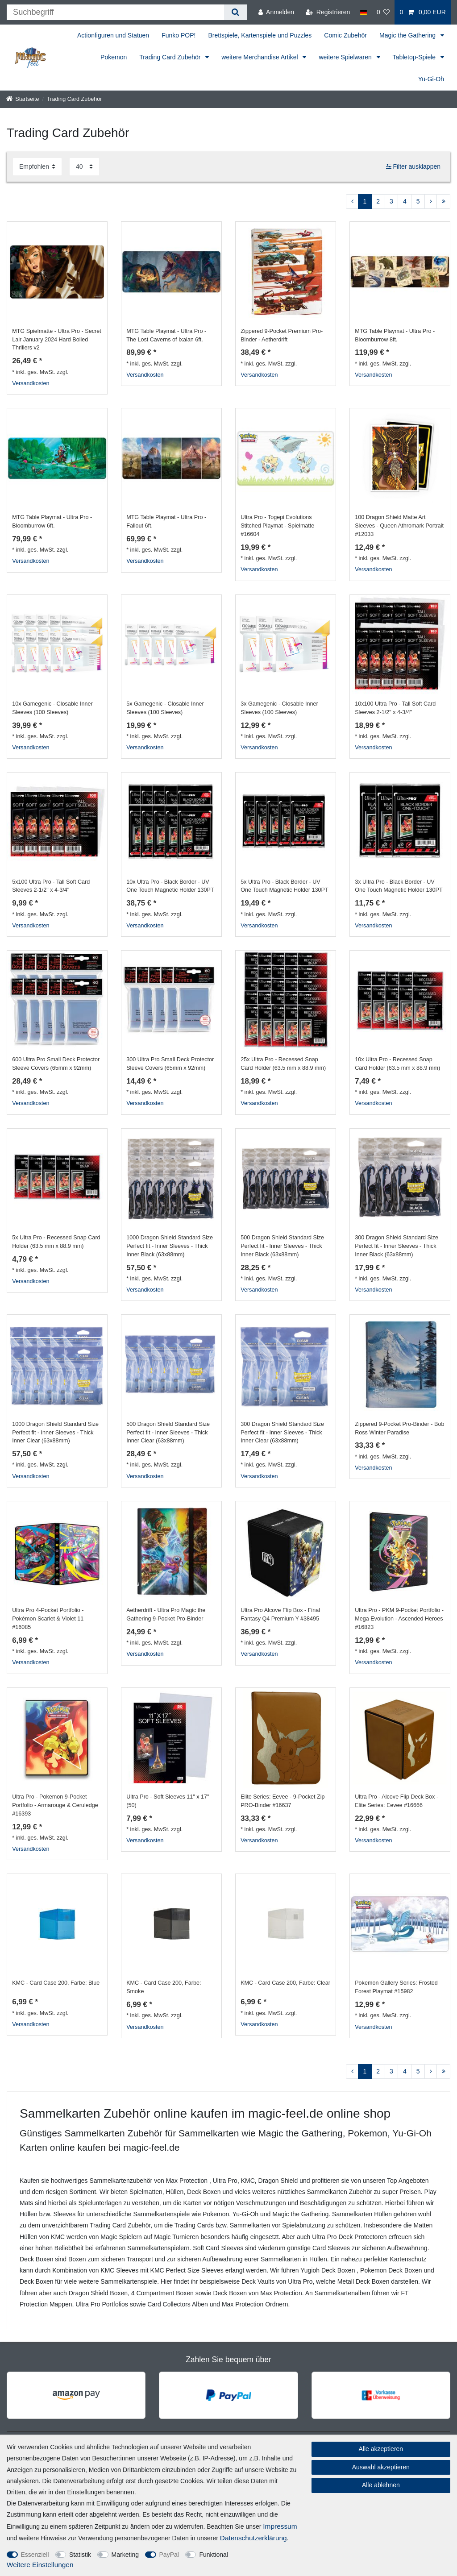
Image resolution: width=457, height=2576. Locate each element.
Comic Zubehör (345, 35)
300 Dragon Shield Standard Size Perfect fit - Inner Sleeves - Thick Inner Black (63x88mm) (396, 1246)
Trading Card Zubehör (170, 57)
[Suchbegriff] (115, 12)
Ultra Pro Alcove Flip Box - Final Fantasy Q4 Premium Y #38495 (280, 1614)
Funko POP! (178, 35)
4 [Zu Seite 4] (405, 201)
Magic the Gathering (408, 35)
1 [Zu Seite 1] (365, 201)
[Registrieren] (328, 12)
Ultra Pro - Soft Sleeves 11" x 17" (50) (167, 1801)
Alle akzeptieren (381, 2448)
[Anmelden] (276, 12)
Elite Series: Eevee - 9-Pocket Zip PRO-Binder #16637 (282, 1801)
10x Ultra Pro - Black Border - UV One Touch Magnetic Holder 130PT (170, 886)
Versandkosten (30, 383)
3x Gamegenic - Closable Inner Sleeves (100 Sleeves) (279, 708)
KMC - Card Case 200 (56, 1983)
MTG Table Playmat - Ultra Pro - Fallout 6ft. (166, 521)
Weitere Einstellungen (40, 2564)
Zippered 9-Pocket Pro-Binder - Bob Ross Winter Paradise (399, 1428)
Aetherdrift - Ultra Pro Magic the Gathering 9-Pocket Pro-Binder (165, 1614)
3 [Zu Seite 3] (391, 201)
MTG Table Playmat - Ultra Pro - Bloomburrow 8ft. (395, 335)
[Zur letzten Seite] (443, 201)
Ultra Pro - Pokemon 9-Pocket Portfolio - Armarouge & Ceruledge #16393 (55, 1805)
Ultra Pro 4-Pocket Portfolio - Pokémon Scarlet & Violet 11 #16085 (47, 1618)
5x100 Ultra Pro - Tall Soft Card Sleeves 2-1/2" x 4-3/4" (51, 886)
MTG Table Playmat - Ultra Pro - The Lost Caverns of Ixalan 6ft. (166, 335)
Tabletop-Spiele (415, 57)
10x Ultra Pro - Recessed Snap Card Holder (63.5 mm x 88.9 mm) (397, 1063)
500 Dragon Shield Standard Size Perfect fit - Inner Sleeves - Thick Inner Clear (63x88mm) (168, 1432)
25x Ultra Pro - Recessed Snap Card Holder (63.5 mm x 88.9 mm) (283, 1063)
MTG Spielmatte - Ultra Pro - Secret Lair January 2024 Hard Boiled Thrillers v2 (56, 339)
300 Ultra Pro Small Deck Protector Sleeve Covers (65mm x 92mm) (170, 1063)
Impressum (280, 2526)
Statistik (80, 2554)
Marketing (125, 2554)
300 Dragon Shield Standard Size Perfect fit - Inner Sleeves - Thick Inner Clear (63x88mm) (282, 1432)
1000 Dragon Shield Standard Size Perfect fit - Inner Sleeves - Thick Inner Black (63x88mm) (169, 1246)
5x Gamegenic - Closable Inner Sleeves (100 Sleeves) (165, 708)
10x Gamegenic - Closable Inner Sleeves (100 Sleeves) (52, 708)
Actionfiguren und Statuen (113, 35)
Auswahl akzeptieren (381, 2467)
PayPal (169, 2554)
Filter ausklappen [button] (413, 167)
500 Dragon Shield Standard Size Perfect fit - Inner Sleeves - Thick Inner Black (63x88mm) (282, 1246)
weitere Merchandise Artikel (260, 57)
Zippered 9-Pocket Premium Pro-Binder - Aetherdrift (282, 335)
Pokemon (113, 57)
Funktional (213, 2554)
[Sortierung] (37, 166)
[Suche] (235, 12)
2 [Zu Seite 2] (378, 201)
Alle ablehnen (381, 2485)
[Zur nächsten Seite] (430, 201)
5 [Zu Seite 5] (418, 201)
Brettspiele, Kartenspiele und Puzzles (260, 35)
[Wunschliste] (383, 12)
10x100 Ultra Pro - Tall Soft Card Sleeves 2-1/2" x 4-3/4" (395, 708)
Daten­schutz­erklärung (253, 2538)
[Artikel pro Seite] (84, 166)
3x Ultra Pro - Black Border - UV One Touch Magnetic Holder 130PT (398, 886)
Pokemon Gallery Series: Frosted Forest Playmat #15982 (396, 1987)
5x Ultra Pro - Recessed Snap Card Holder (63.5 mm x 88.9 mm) (56, 1241)
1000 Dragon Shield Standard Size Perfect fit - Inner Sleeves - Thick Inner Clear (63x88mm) (55, 1432)
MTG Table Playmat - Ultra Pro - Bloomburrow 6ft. (52, 521)
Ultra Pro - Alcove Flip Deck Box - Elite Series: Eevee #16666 (396, 1801)
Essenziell (35, 2554)
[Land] (363, 12)
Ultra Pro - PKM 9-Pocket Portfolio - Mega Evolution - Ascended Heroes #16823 (399, 1618)
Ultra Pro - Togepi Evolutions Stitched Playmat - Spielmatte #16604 (277, 525)
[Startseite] (22, 99)
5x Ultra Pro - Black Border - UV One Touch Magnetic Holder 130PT (284, 886)
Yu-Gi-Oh (431, 79)
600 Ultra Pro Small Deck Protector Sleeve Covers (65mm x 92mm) (56, 1063)
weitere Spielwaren (346, 57)
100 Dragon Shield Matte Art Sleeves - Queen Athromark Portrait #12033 (399, 525)
